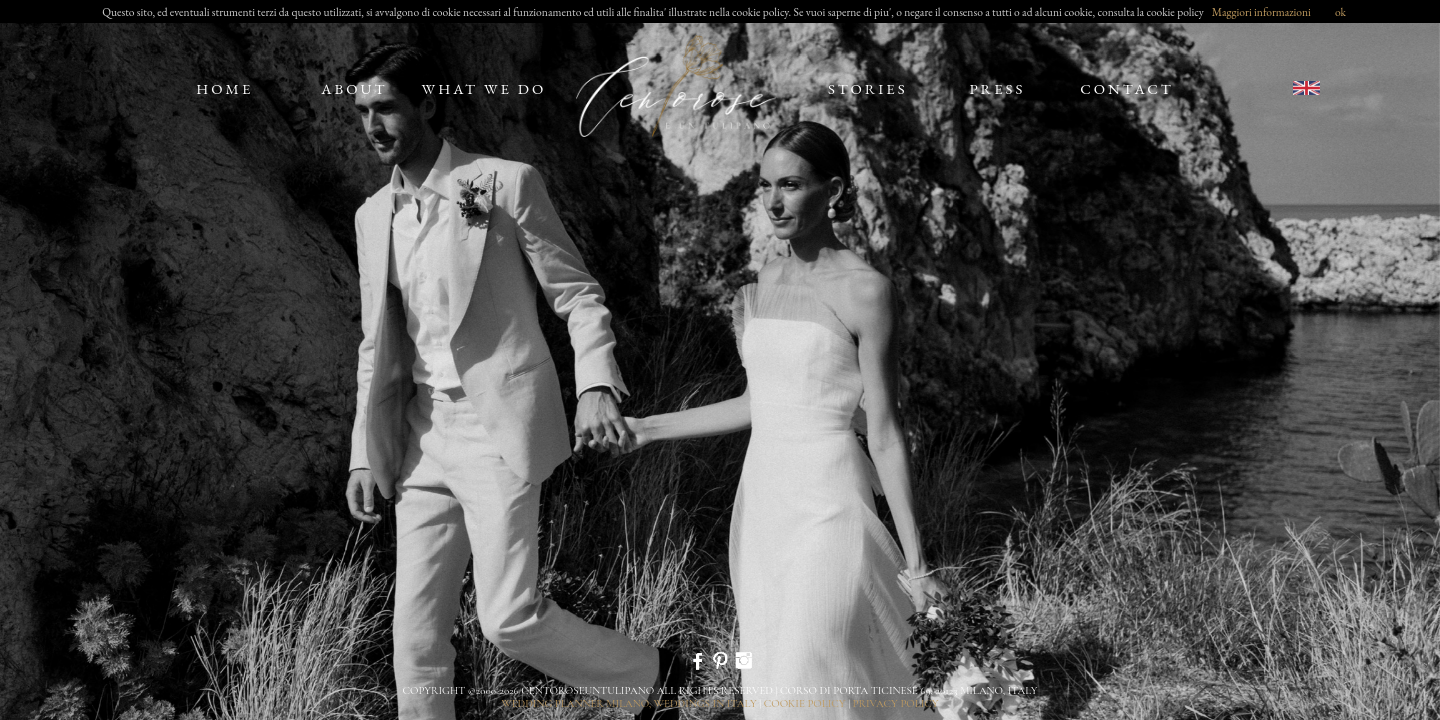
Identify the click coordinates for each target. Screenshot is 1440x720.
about (354, 88)
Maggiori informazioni (1261, 11)
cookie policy (805, 703)
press (997, 88)
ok (1340, 11)
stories (868, 88)
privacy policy (896, 703)
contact (1127, 88)
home (224, 88)
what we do (484, 88)
